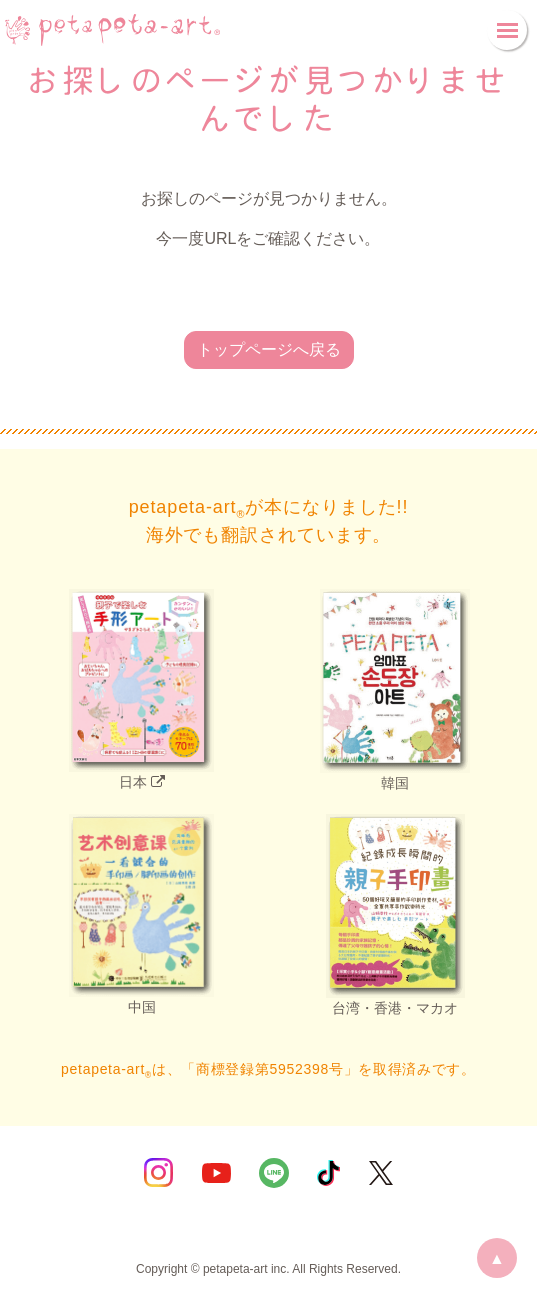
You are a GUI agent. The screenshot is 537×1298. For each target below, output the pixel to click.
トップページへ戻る (269, 349)
